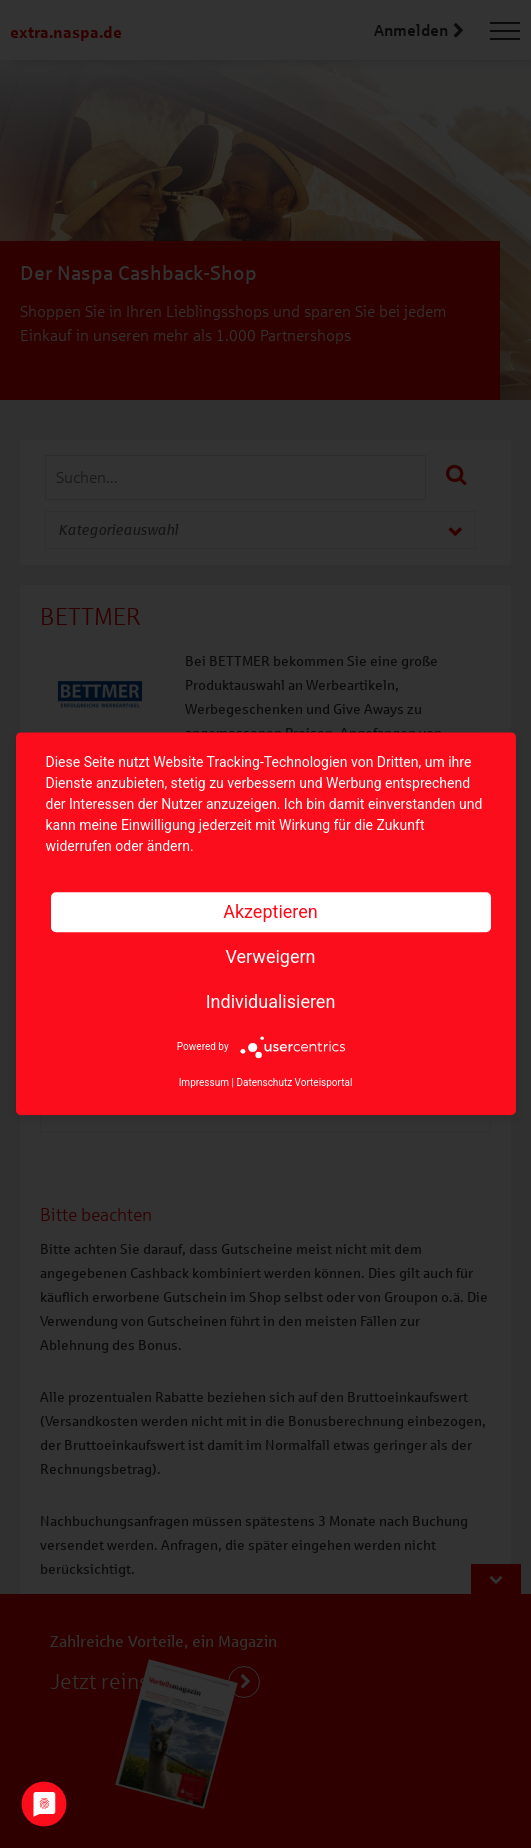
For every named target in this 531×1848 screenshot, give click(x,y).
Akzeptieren (270, 911)
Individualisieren (271, 1001)
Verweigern (270, 956)
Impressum (204, 1083)
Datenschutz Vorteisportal (294, 1083)
